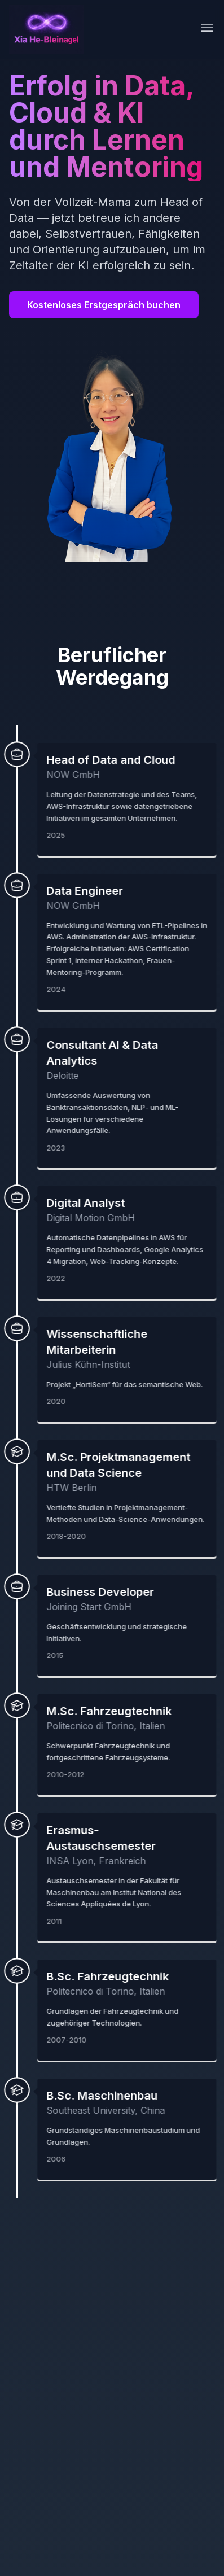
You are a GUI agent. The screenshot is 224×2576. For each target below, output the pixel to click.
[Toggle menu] (207, 28)
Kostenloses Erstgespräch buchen (104, 304)
